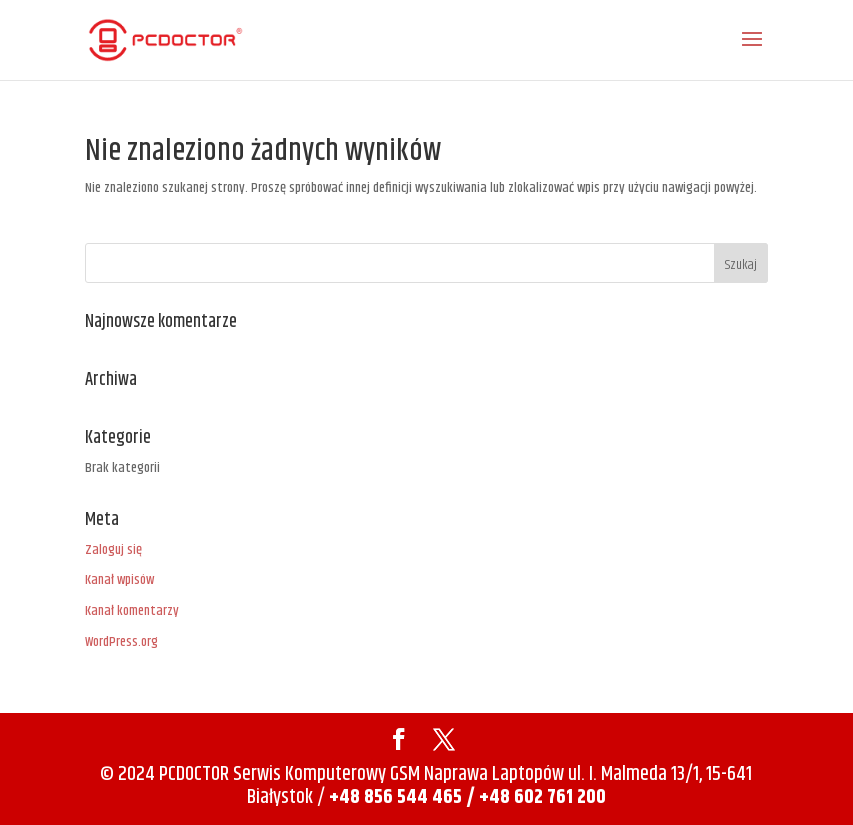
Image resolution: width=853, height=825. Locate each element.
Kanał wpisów (119, 580)
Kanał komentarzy (132, 611)
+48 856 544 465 (395, 797)
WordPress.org (121, 642)
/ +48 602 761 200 (536, 797)
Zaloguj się (113, 550)
